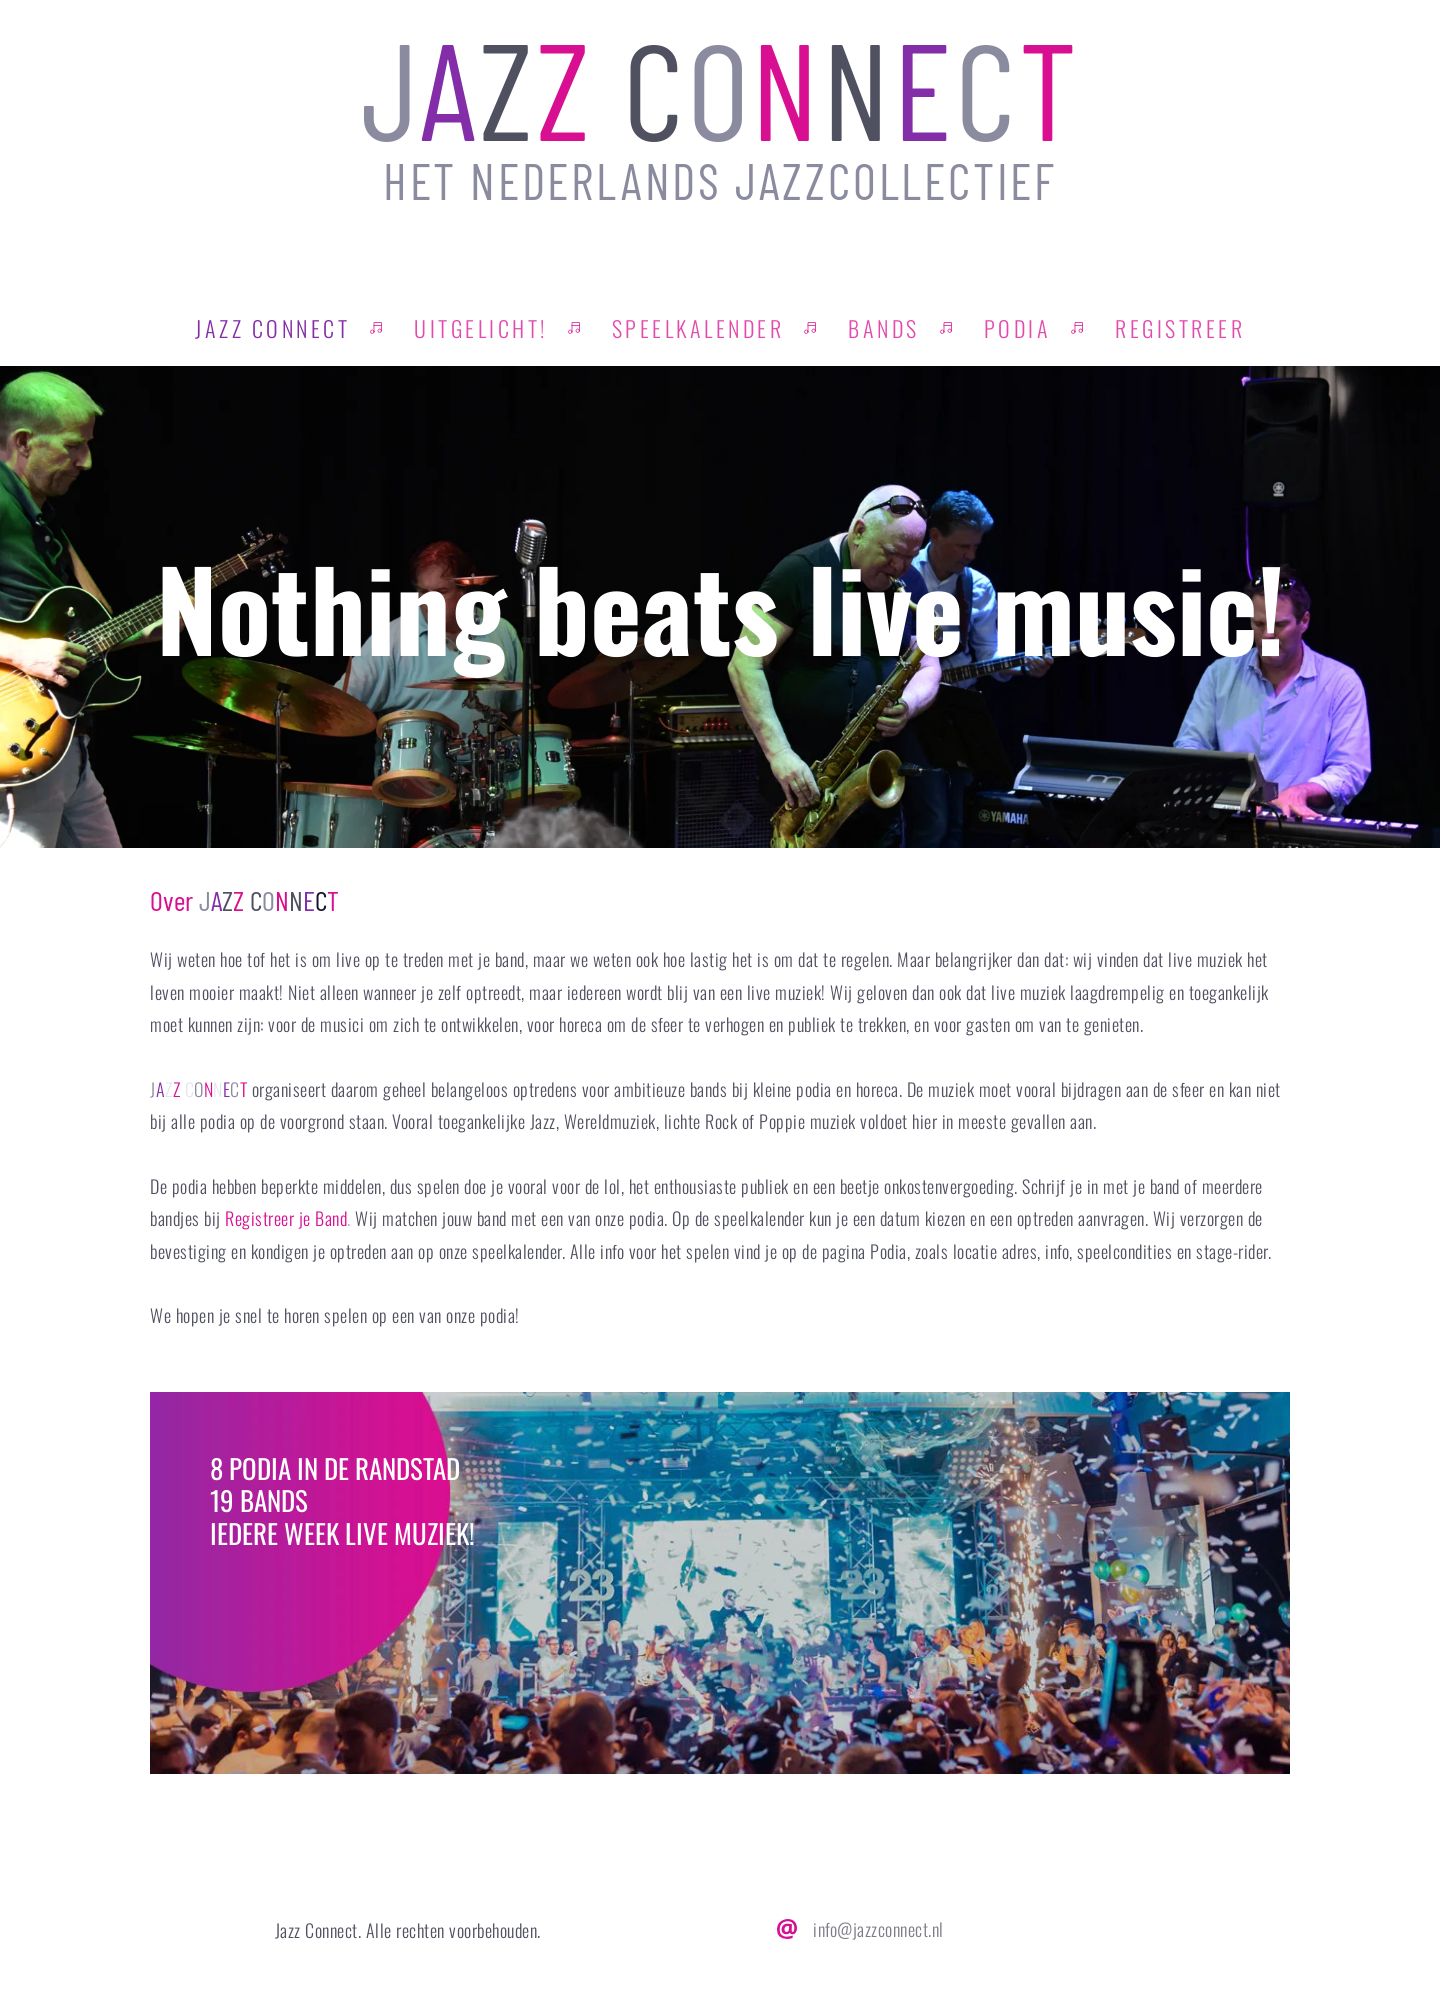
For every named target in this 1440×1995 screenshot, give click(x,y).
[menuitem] (272, 328)
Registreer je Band (286, 1218)
